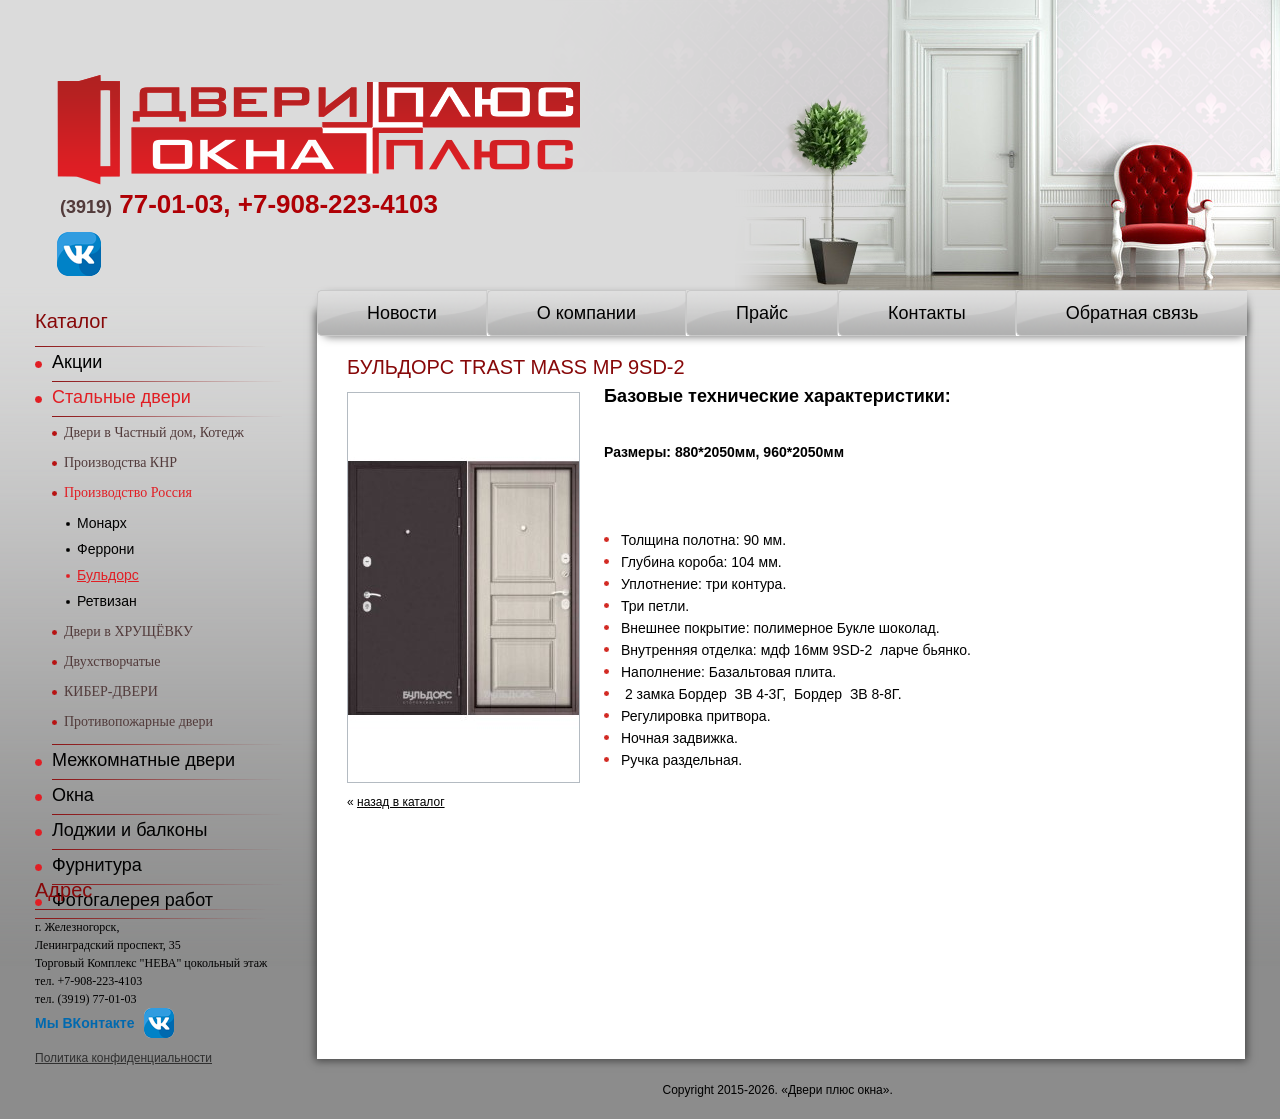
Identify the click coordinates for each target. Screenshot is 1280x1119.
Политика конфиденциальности (123, 1058)
